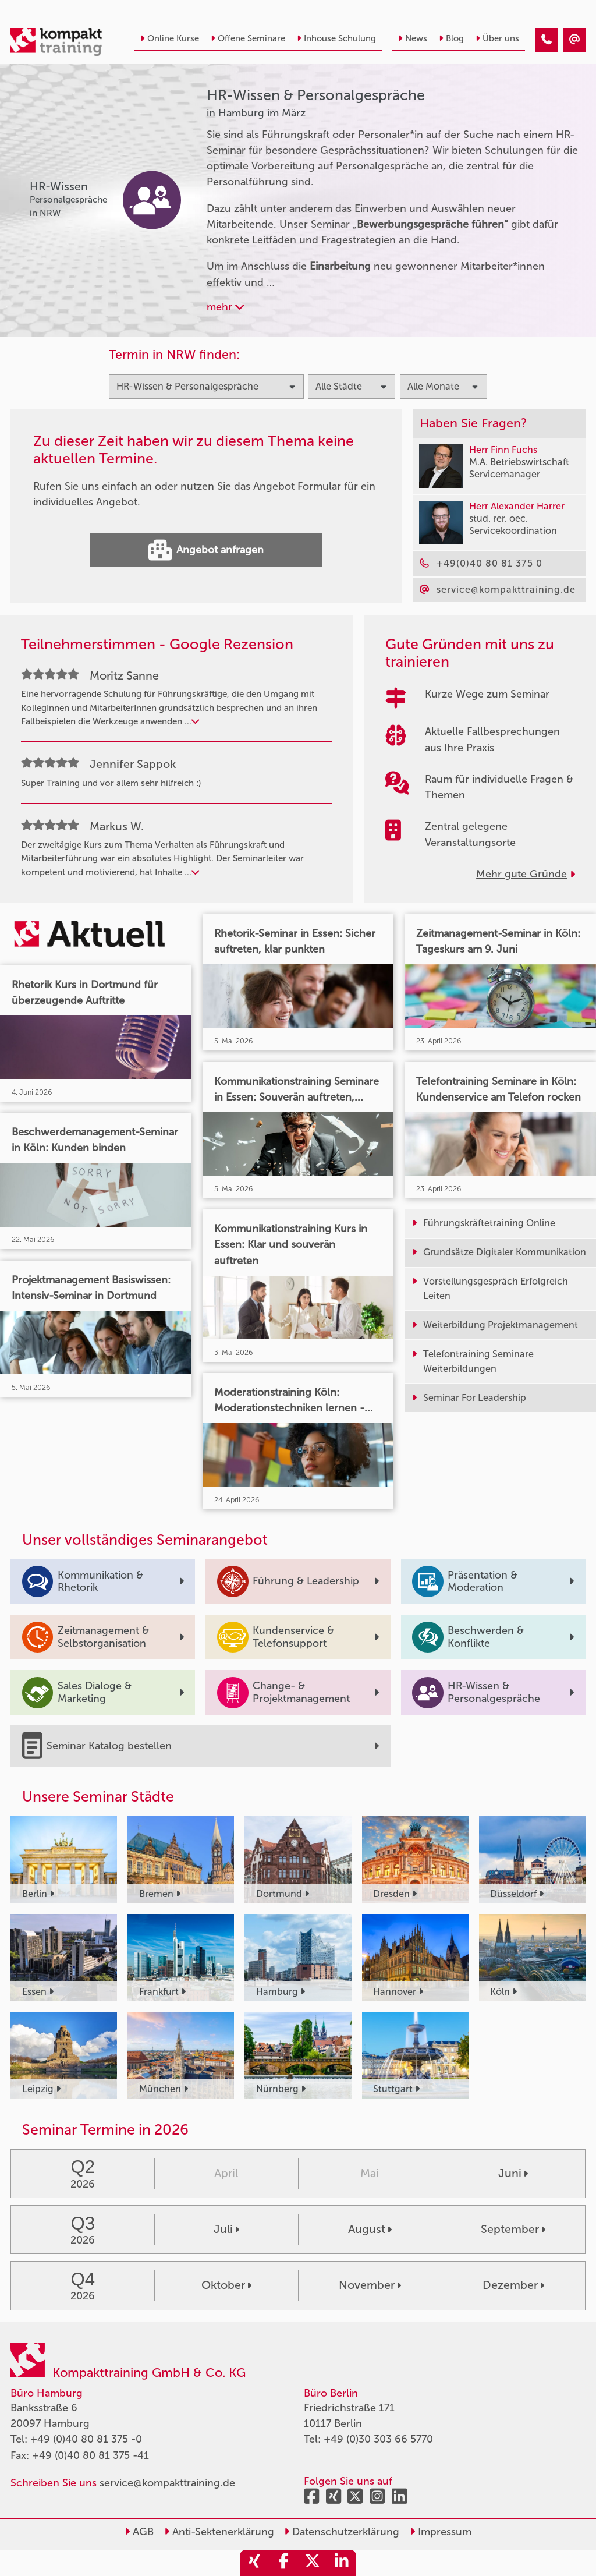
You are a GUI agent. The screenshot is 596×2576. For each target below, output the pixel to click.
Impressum (440, 2531)
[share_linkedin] (341, 2563)
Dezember (513, 2285)
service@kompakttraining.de (167, 2482)
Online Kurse (169, 38)
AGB (139, 2531)
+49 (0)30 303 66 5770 (378, 2439)
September (513, 2229)
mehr (225, 306)
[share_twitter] (312, 2563)
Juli (226, 2229)
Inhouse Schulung (336, 38)
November (370, 2285)
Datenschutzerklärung (341, 2531)
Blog (451, 38)
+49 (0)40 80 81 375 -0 (86, 2439)
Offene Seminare (248, 38)
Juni (513, 2173)
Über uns (497, 38)
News (412, 38)
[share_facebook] (283, 2563)
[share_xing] (254, 2563)
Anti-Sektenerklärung (219, 2531)
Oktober (226, 2285)
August (370, 2229)
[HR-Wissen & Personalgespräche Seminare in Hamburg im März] (546, 40)
